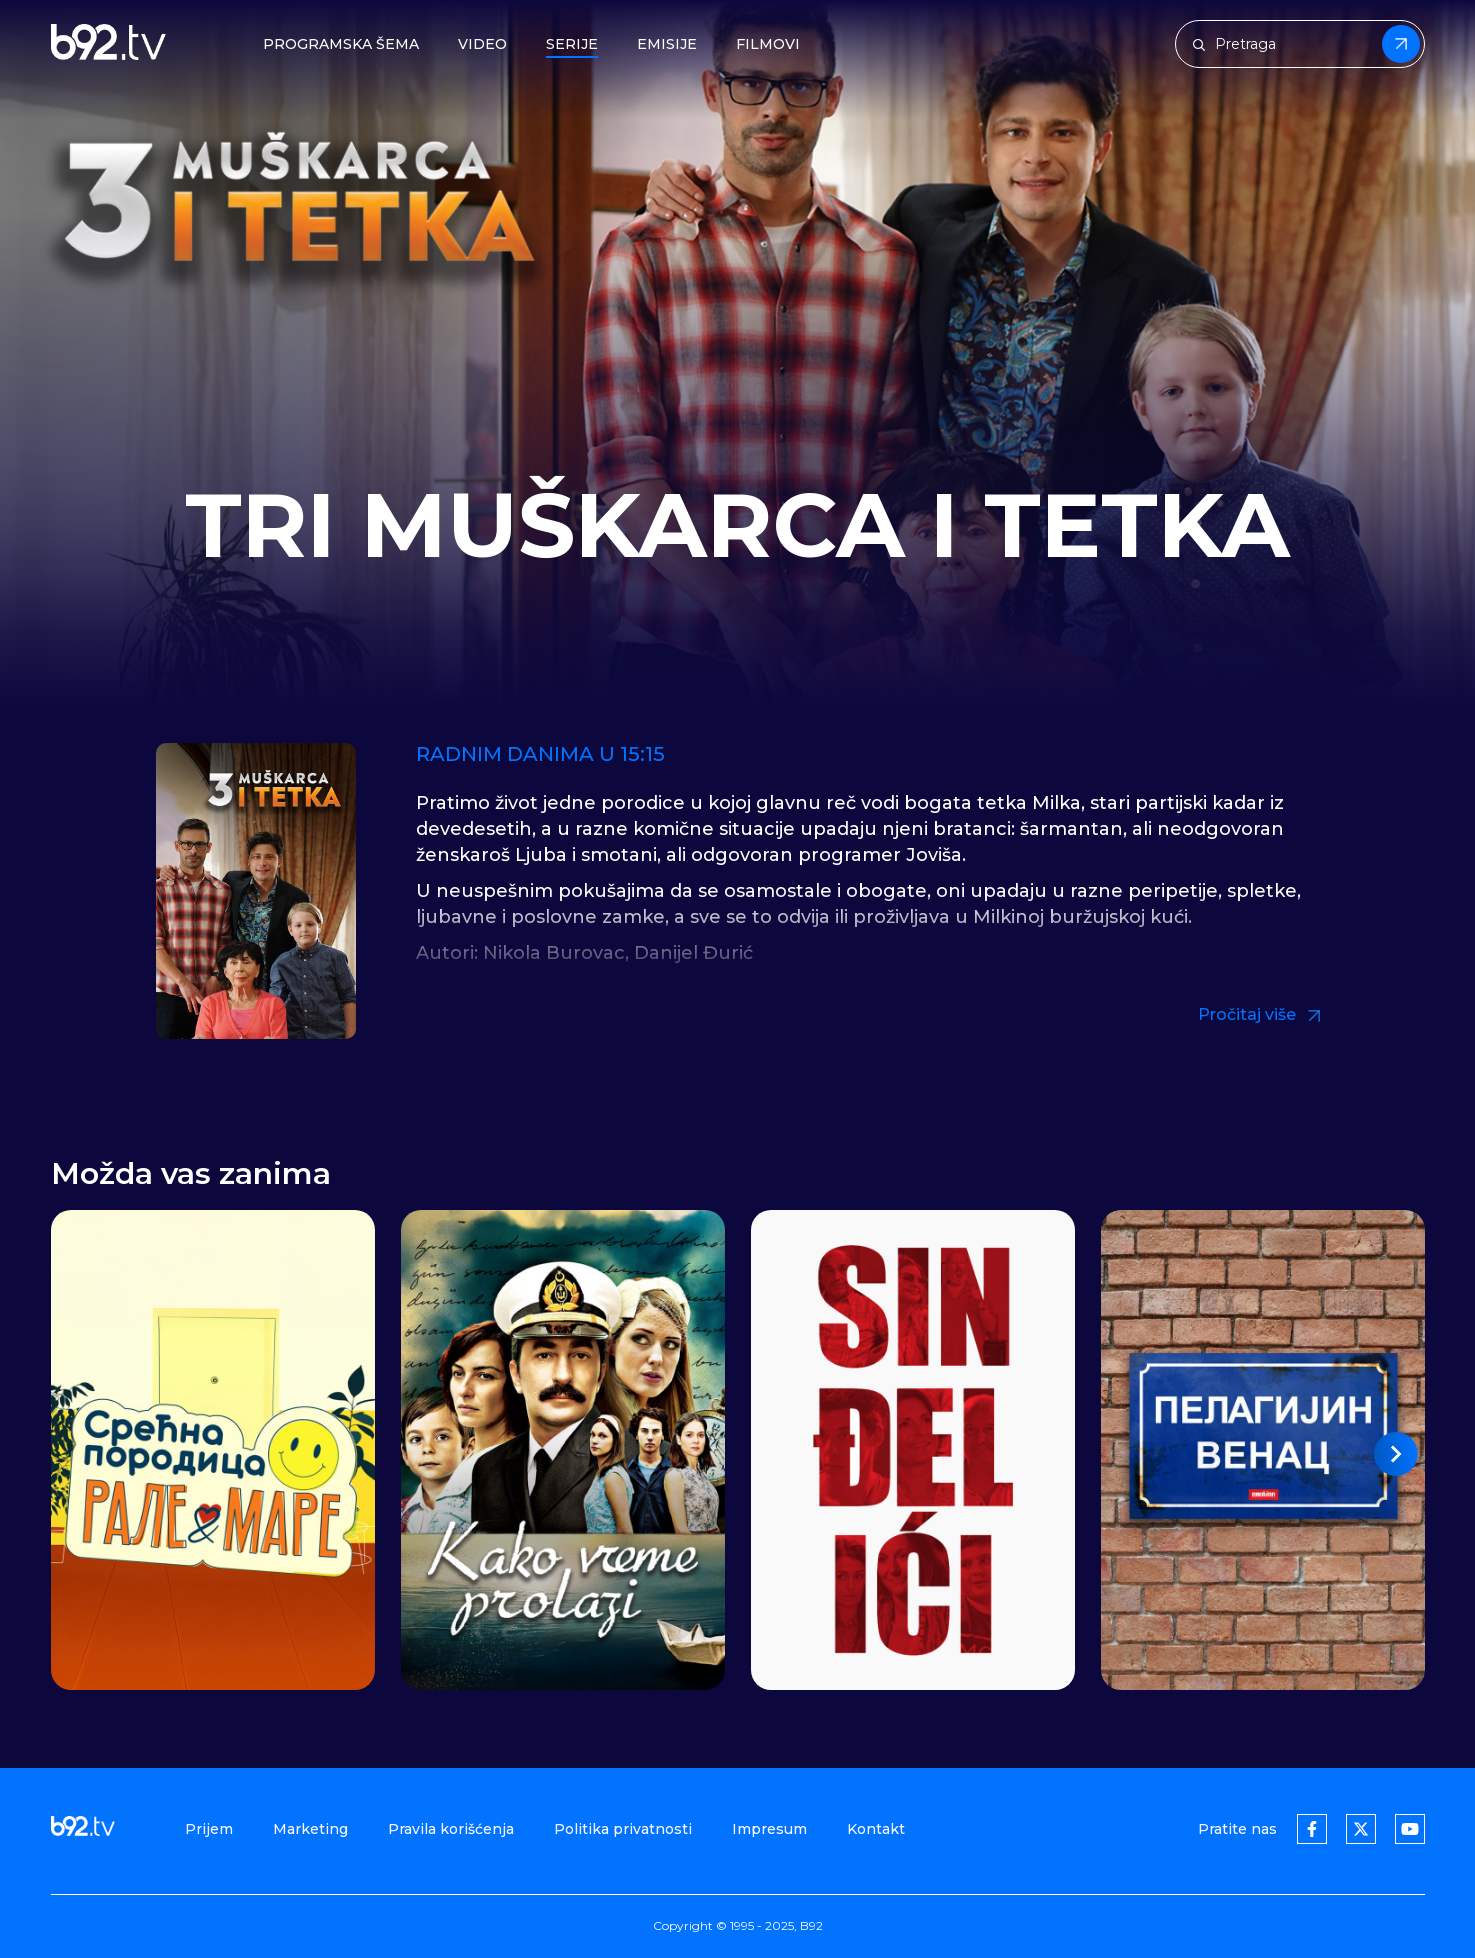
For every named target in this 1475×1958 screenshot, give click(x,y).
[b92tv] (108, 44)
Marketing (310, 1829)
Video (482, 44)
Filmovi (768, 44)
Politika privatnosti (623, 1829)
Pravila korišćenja (451, 1829)
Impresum (769, 1829)
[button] (1396, 1454)
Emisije (667, 44)
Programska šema (341, 44)
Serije (572, 44)
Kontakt (876, 1829)
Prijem (209, 1829)
